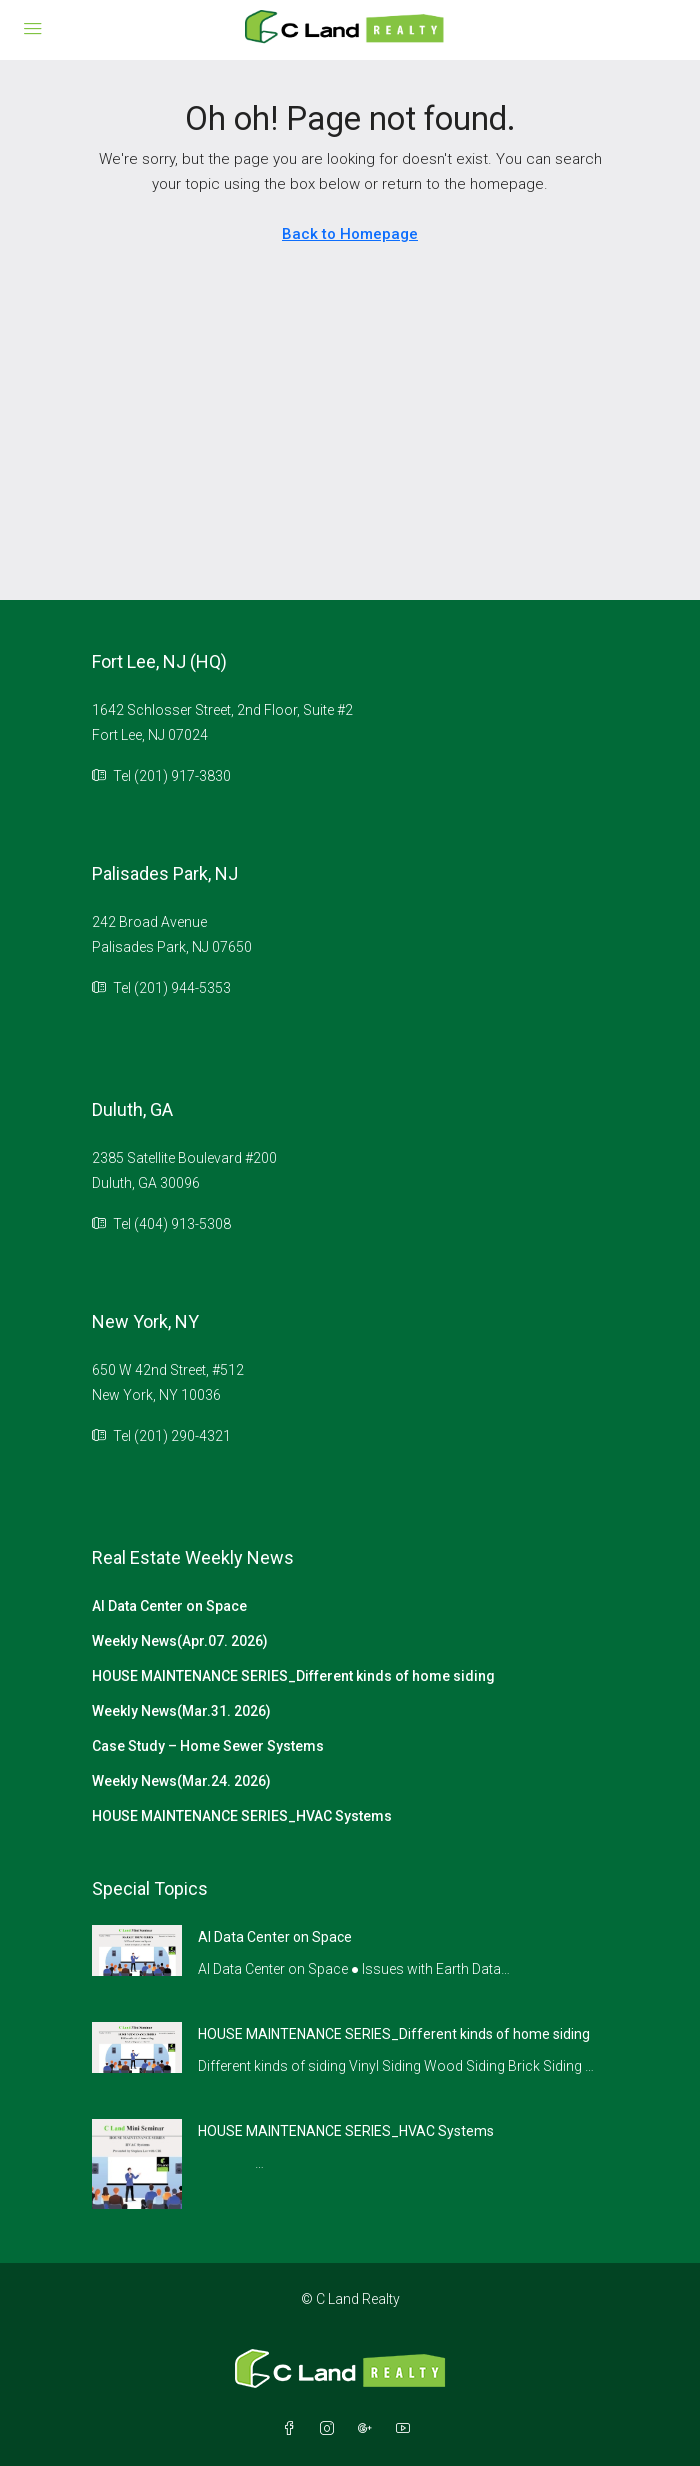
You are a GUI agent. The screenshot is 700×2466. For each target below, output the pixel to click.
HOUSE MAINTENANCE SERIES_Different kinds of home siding (293, 1676)
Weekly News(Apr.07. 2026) (180, 1641)
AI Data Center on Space (169, 1606)
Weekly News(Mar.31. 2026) (181, 1711)
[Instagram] (331, 2429)
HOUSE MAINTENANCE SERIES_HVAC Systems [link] (346, 2131)
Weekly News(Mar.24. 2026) (181, 1781)
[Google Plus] (369, 2429)
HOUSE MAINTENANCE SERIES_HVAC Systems (242, 1816)
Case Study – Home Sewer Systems (208, 1746)
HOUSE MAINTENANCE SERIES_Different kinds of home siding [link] (394, 2034)
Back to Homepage (350, 234)
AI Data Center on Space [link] (275, 1937)
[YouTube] (407, 2429)
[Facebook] (293, 2429)
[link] (137, 1949)
